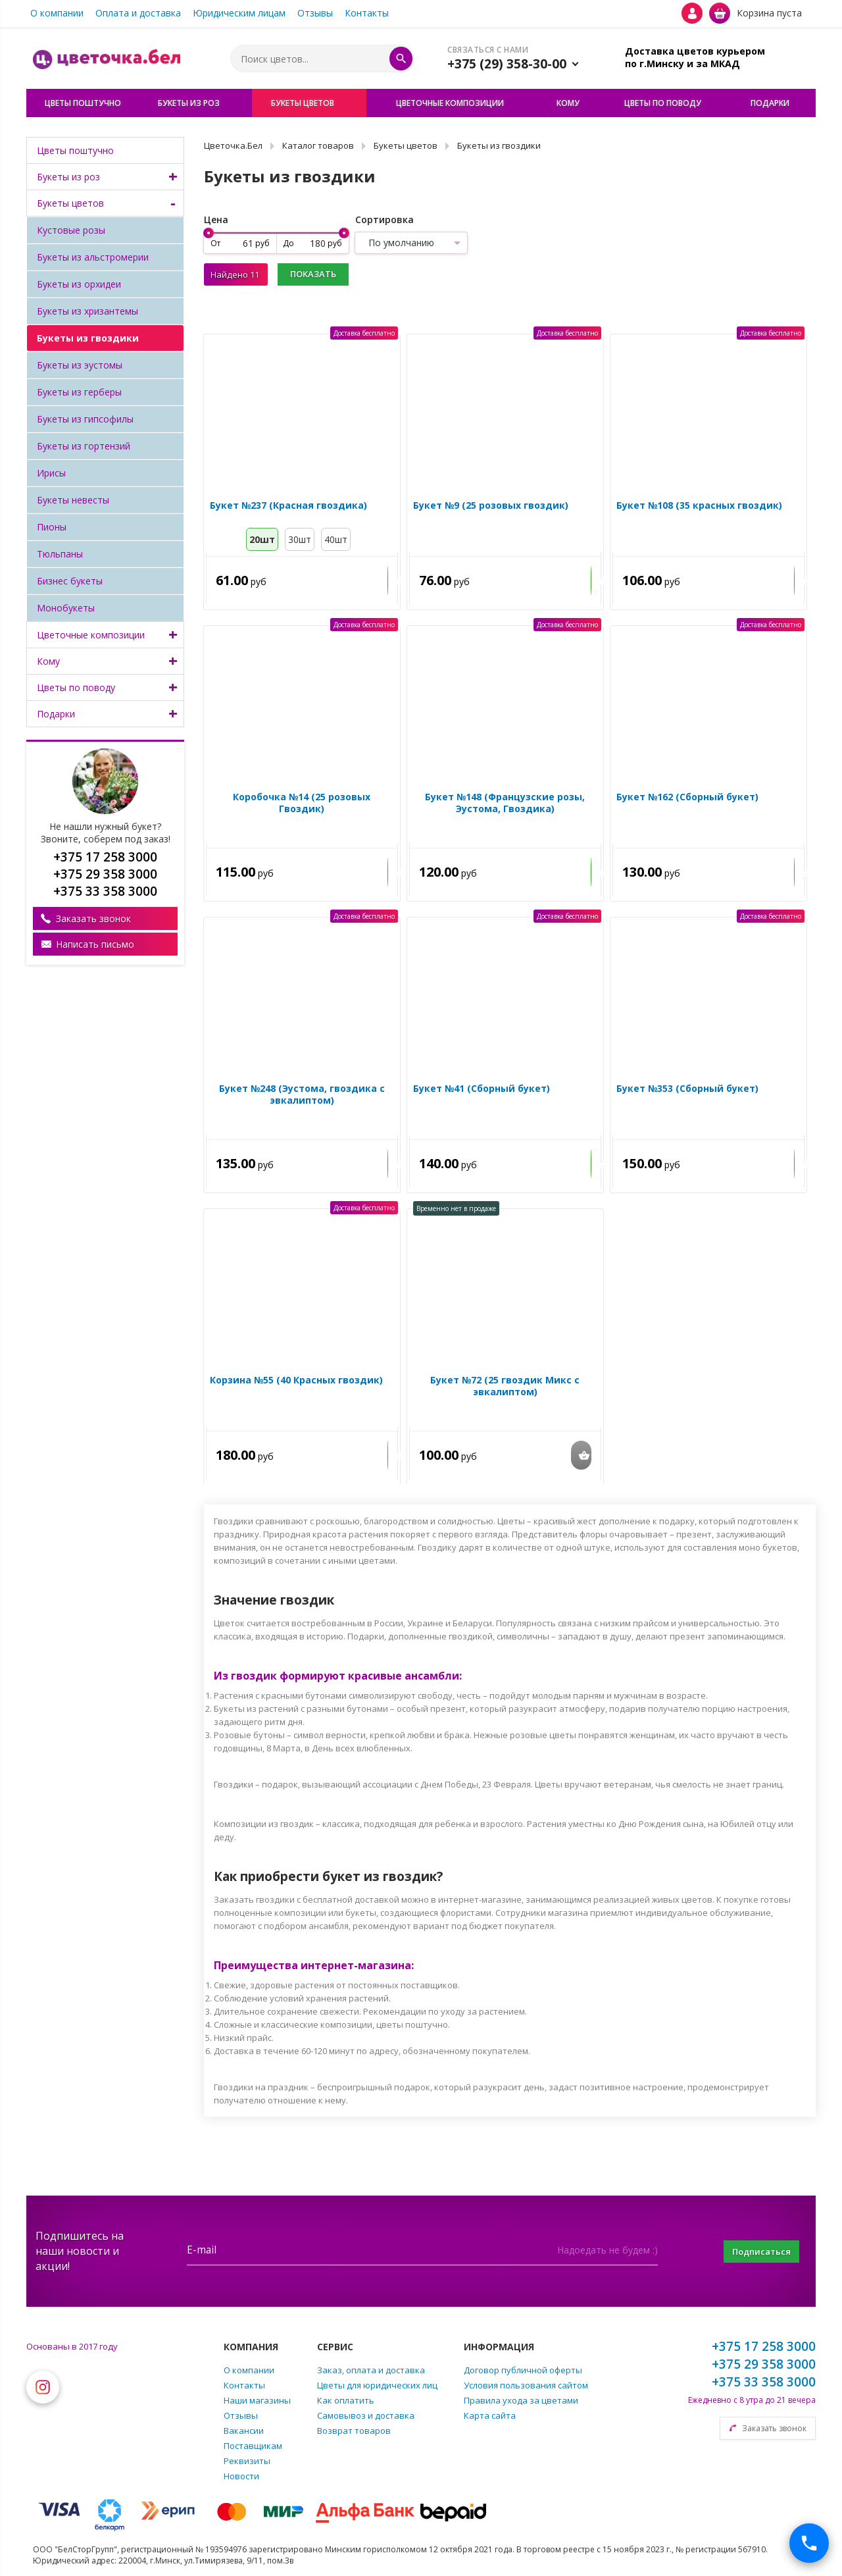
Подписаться (753, 2251)
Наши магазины (257, 2400)
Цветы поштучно (75, 150)
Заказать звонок (93, 918)
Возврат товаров (354, 2430)
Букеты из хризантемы (87, 311)
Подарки (56, 714)
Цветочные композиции (91, 635)
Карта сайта (490, 2415)
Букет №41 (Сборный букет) (478, 1091)
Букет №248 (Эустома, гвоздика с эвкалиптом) (302, 1097)
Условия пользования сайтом (526, 2385)
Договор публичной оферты (523, 2370)
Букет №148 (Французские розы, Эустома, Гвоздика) (505, 805)
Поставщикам (253, 2446)
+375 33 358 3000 (764, 2381)
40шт (335, 542)
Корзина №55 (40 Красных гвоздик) (293, 1383)
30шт (299, 542)
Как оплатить (345, 2400)
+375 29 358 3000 (764, 2364)
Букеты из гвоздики (88, 338)
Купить (367, 583)
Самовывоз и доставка (365, 2415)
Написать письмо (95, 944)
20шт (262, 542)
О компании (57, 13)
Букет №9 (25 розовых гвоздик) (488, 508)
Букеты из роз (68, 176)
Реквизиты (247, 2461)
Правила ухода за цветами (521, 2400)
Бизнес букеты (70, 581)
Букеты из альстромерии (93, 257)
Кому (48, 661)
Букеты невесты (73, 500)
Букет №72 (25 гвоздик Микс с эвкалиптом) (505, 1389)
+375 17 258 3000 (764, 2346)
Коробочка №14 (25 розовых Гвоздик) (300, 800)
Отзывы (315, 13)
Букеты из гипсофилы (85, 419)
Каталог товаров (318, 145)
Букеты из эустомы (79, 365)
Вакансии (244, 2430)
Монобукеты (66, 608)
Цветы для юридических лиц (377, 2385)
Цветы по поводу (76, 687)
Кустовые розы (71, 230)
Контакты (367, 13)
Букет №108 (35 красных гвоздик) (697, 508)
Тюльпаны (60, 554)
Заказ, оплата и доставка (371, 2370)
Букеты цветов (70, 203)
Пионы (51, 527)
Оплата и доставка (138, 13)
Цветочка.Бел (233, 145)
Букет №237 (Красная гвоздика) (285, 508)
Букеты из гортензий (83, 446)
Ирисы (51, 473)
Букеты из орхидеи (79, 284)
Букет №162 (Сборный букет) (685, 800)
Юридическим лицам (239, 13)
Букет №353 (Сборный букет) (685, 1091)
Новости (241, 2476)
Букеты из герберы (79, 392)
